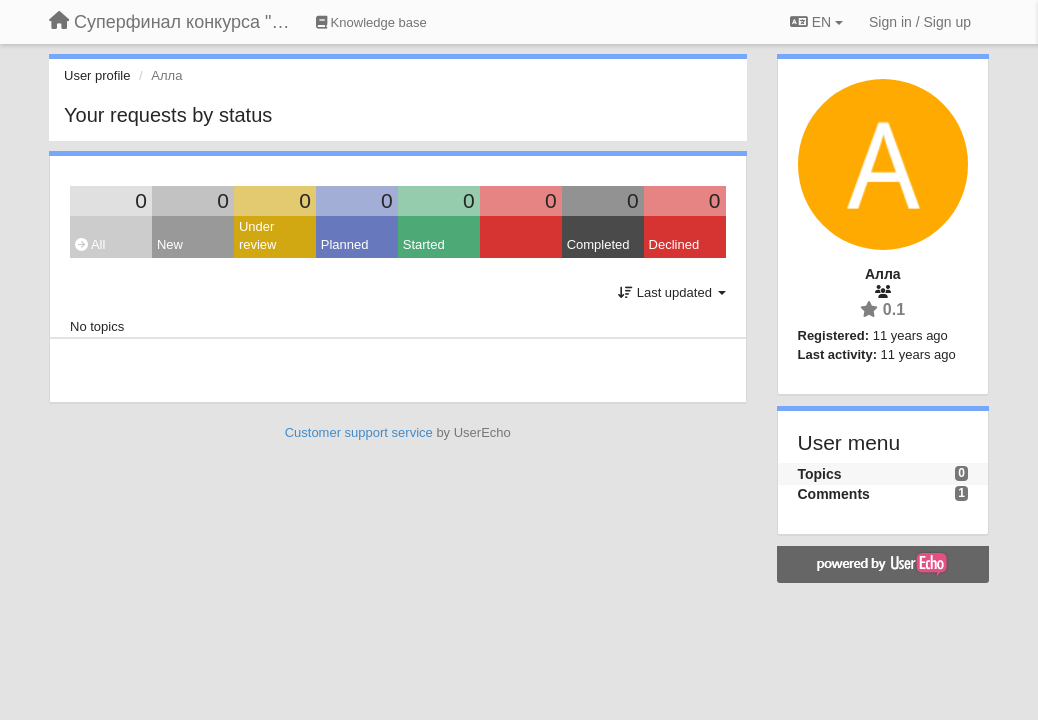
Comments (834, 494)
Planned (345, 244)
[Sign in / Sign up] (920, 22)
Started (424, 244)
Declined (674, 244)
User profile (97, 75)
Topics (820, 474)
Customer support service (359, 432)
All (90, 244)
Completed (598, 244)
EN (816, 22)
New (170, 244)
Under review (258, 236)
